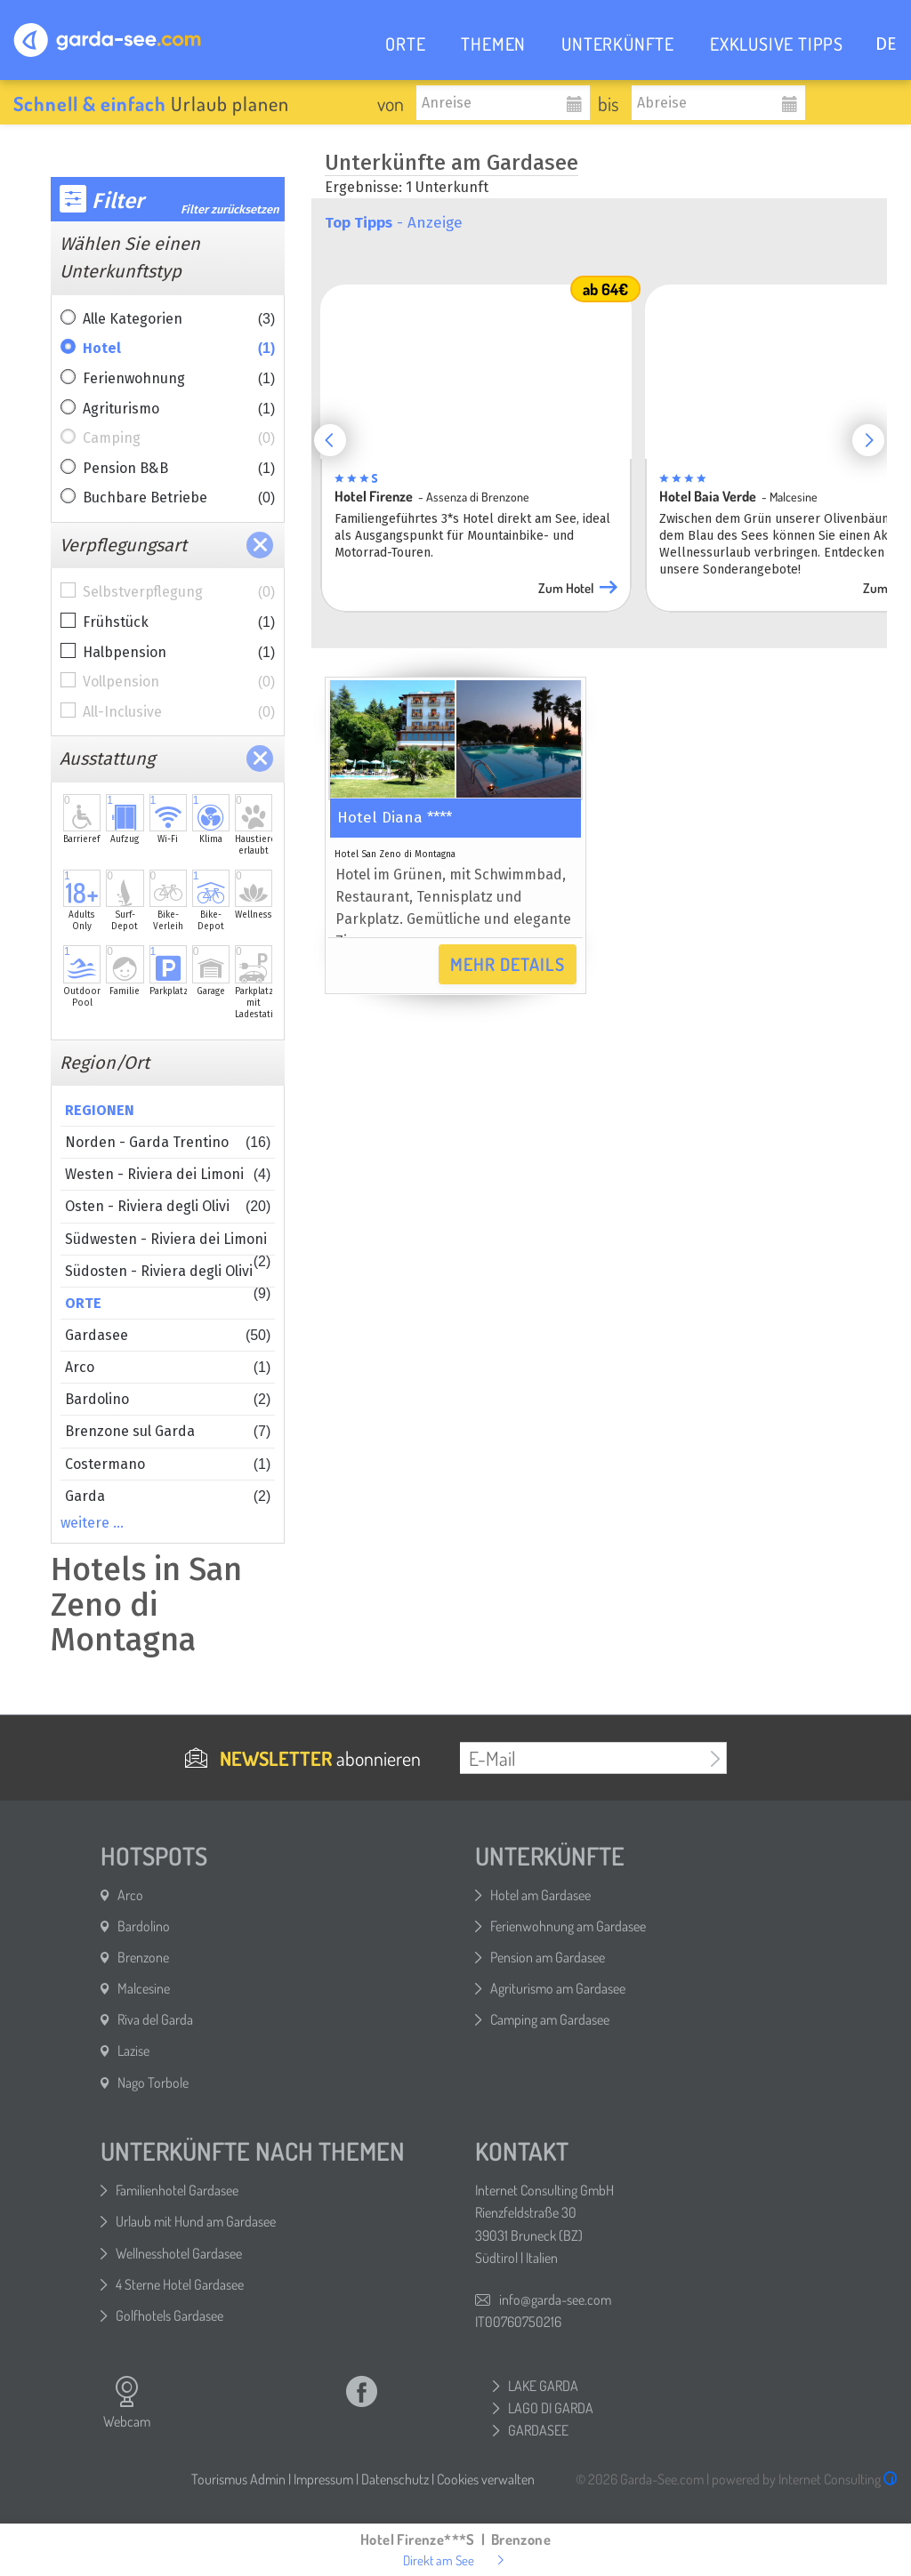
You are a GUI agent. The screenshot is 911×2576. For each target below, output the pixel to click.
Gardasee (167, 1335)
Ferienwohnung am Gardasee (568, 1926)
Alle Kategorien (179, 319)
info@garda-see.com (555, 2299)
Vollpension (179, 682)
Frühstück (179, 622)
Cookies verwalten (486, 2479)
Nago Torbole (153, 2082)
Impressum (323, 2479)
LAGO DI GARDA (550, 2408)
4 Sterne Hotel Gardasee (180, 2284)
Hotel (179, 348)
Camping (179, 438)
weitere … (92, 1522)
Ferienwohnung (179, 379)
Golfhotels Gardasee (169, 2315)
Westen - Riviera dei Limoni (167, 1174)
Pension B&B (179, 468)
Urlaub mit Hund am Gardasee (196, 2221)
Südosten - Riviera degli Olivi (167, 1275)
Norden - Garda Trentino (167, 1142)
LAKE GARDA (543, 2386)
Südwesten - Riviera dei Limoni (167, 1243)
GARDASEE (538, 2430)
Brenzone (143, 1957)
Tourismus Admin (238, 2479)
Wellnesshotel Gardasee (179, 2253)
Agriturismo (179, 409)
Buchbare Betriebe (179, 498)
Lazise (133, 2050)
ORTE (405, 43)
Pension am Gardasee (547, 1957)
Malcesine (143, 1988)
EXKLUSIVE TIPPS (776, 43)
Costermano (167, 1464)
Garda (167, 1496)
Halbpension (179, 653)
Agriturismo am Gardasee (557, 1988)
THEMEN (493, 43)
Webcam (126, 2402)
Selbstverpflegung (179, 592)
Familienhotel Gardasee (177, 2190)
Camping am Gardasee (549, 2019)
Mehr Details (507, 963)
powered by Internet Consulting (805, 2479)
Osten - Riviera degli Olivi (167, 1206)
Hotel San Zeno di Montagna (395, 854)
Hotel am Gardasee (540, 1895)
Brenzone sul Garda (167, 1431)
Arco (167, 1367)
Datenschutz (395, 2479)
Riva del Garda (155, 2019)
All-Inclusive (179, 712)
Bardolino (167, 1399)
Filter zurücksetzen (230, 209)
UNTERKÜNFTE (617, 43)
